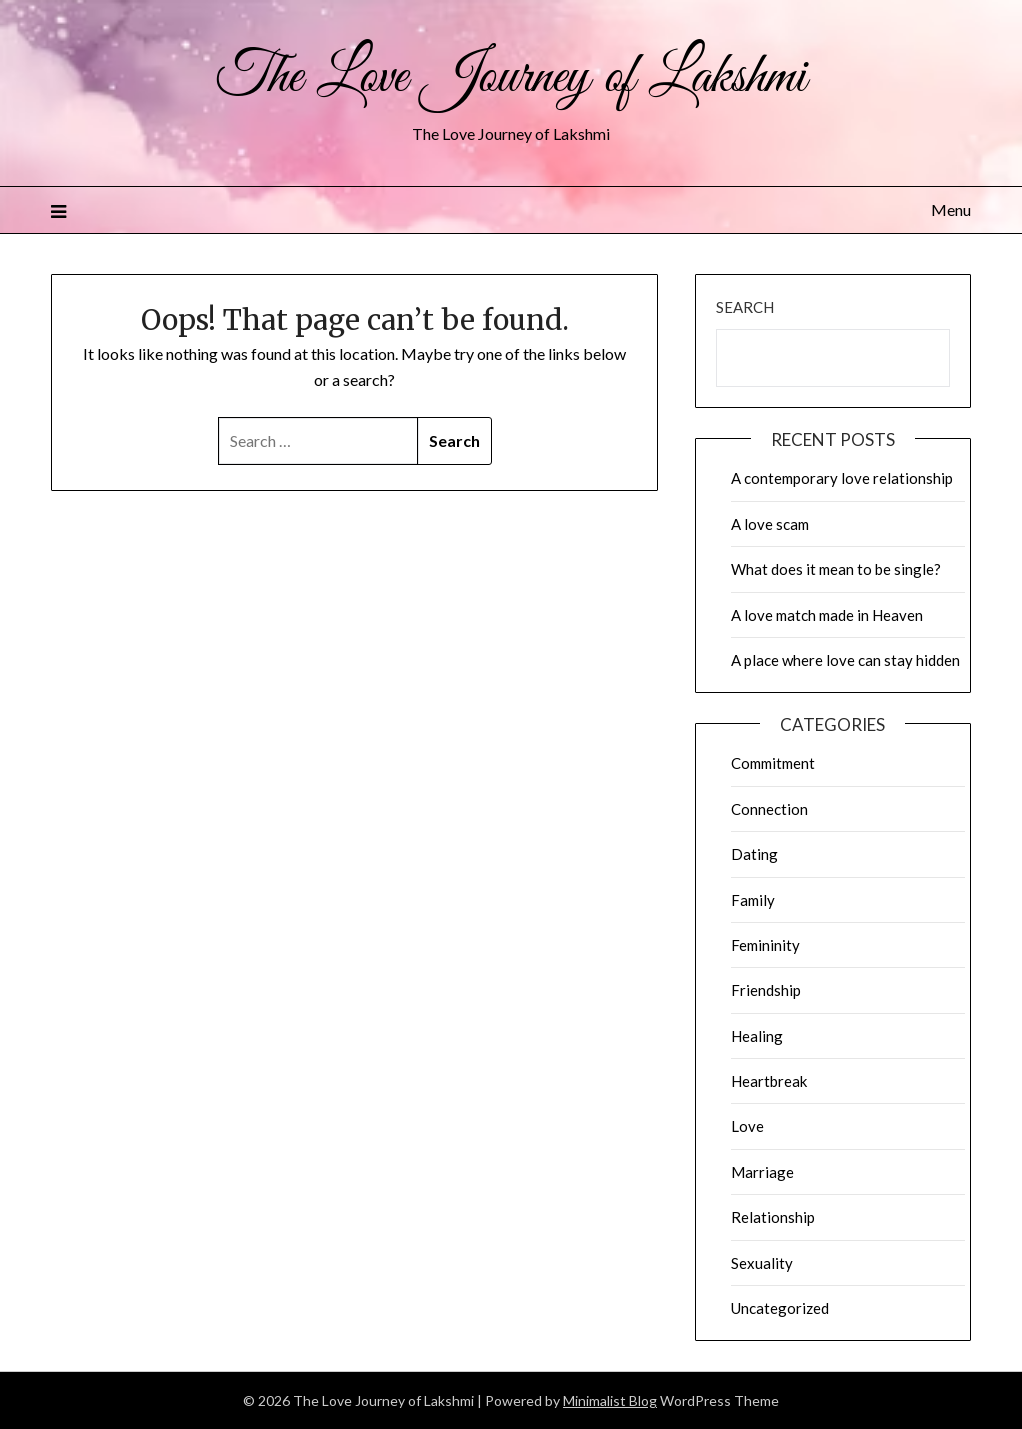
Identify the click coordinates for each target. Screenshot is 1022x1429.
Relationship (773, 1217)
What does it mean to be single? (836, 569)
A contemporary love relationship (842, 478)
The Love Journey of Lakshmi (510, 78)
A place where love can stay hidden (845, 660)
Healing (757, 1036)
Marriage (762, 1172)
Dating (754, 854)
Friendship (766, 990)
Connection (769, 809)
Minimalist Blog (610, 1400)
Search (745, 307)
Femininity (765, 945)
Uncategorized (780, 1308)
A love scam (770, 524)
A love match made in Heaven (827, 615)
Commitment (773, 763)
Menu (951, 209)
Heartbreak (769, 1081)
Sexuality (762, 1263)
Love (747, 1126)
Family (753, 900)
